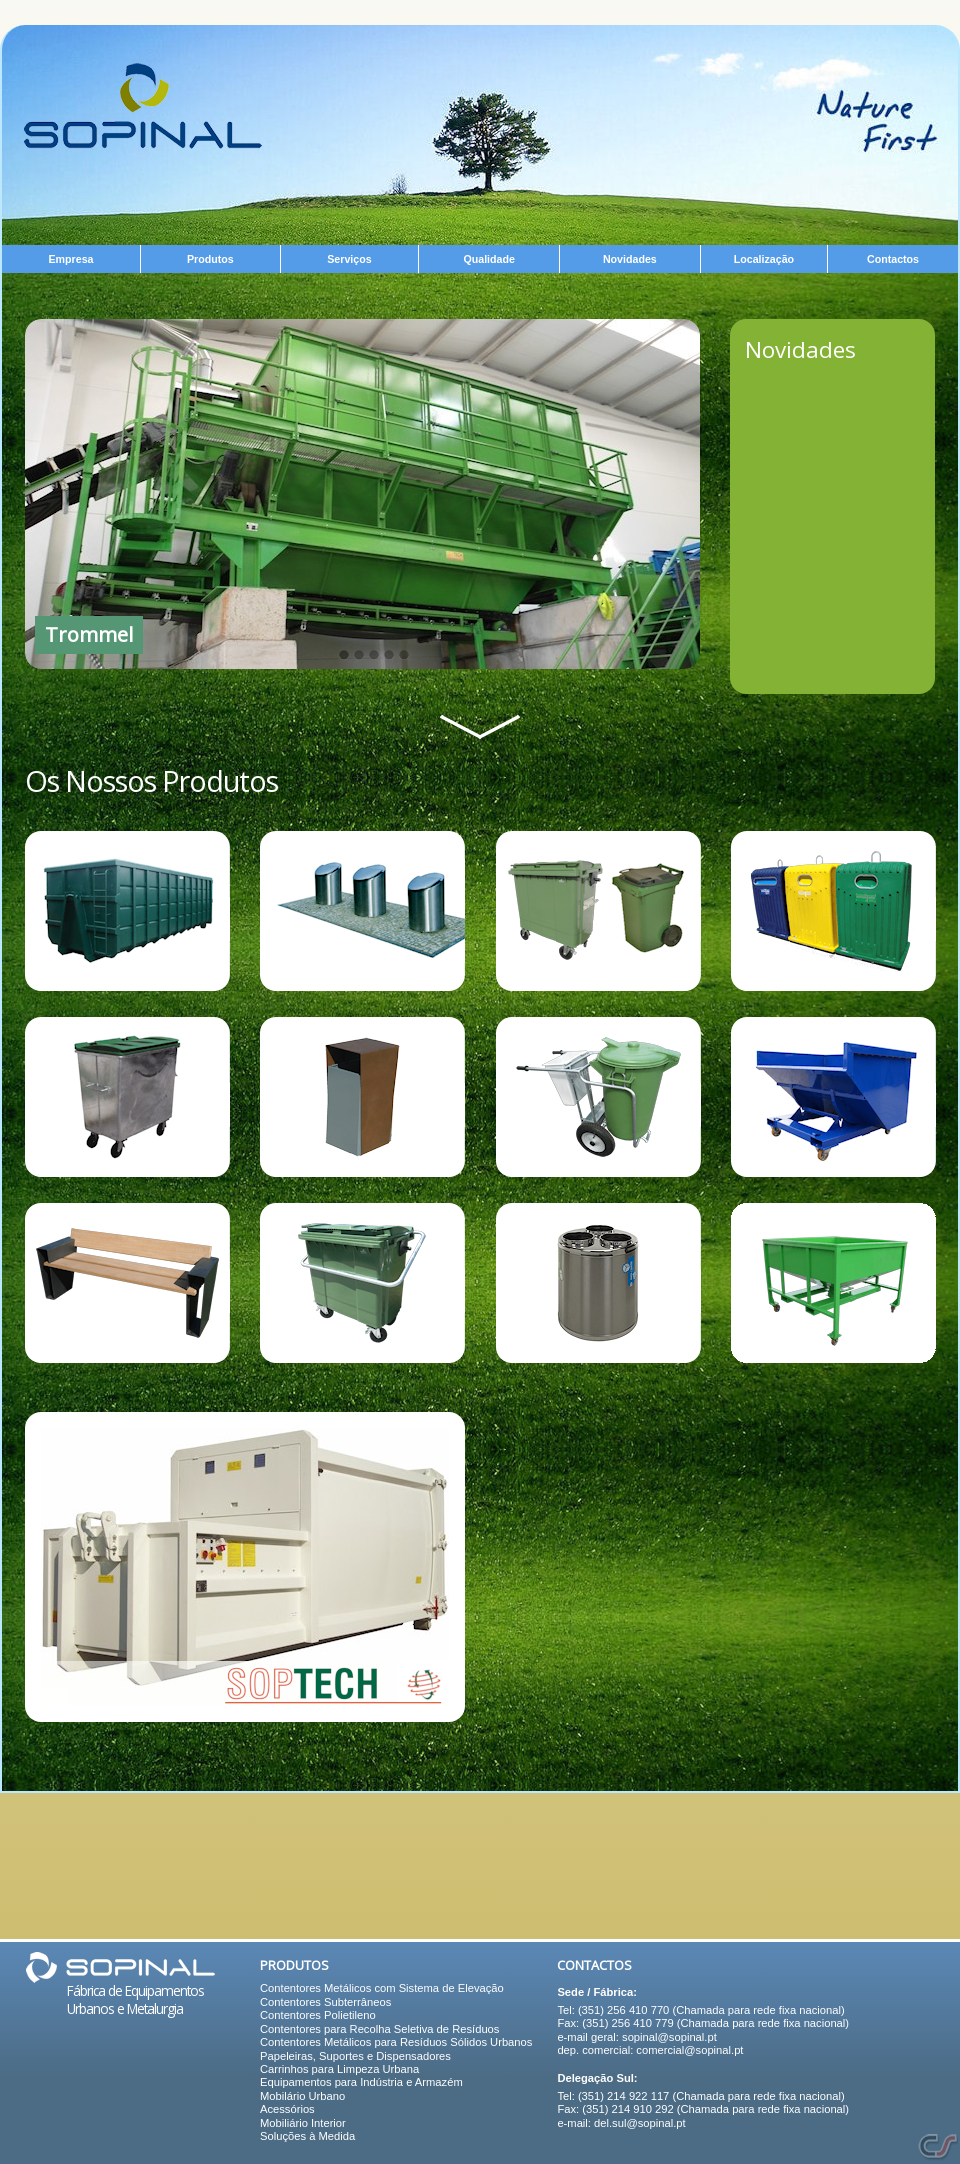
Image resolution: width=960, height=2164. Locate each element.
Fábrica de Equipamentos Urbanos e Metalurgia (135, 1999)
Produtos (294, 1965)
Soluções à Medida (307, 2136)
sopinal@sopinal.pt (669, 2037)
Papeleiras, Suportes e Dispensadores (355, 2056)
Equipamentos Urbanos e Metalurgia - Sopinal (143, 106)
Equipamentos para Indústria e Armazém (361, 2082)
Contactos (594, 1965)
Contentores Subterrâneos (325, 2002)
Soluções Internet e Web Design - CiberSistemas (938, 2147)
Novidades (800, 349)
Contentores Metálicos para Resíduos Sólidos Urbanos (396, 2042)
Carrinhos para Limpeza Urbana (339, 2069)
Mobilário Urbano (302, 2096)
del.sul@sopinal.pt (640, 2123)
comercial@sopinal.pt (689, 2050)
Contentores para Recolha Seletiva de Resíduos (379, 2029)
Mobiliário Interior (303, 2123)
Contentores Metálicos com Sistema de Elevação (382, 1988)
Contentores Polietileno (318, 2015)
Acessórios (287, 2109)
